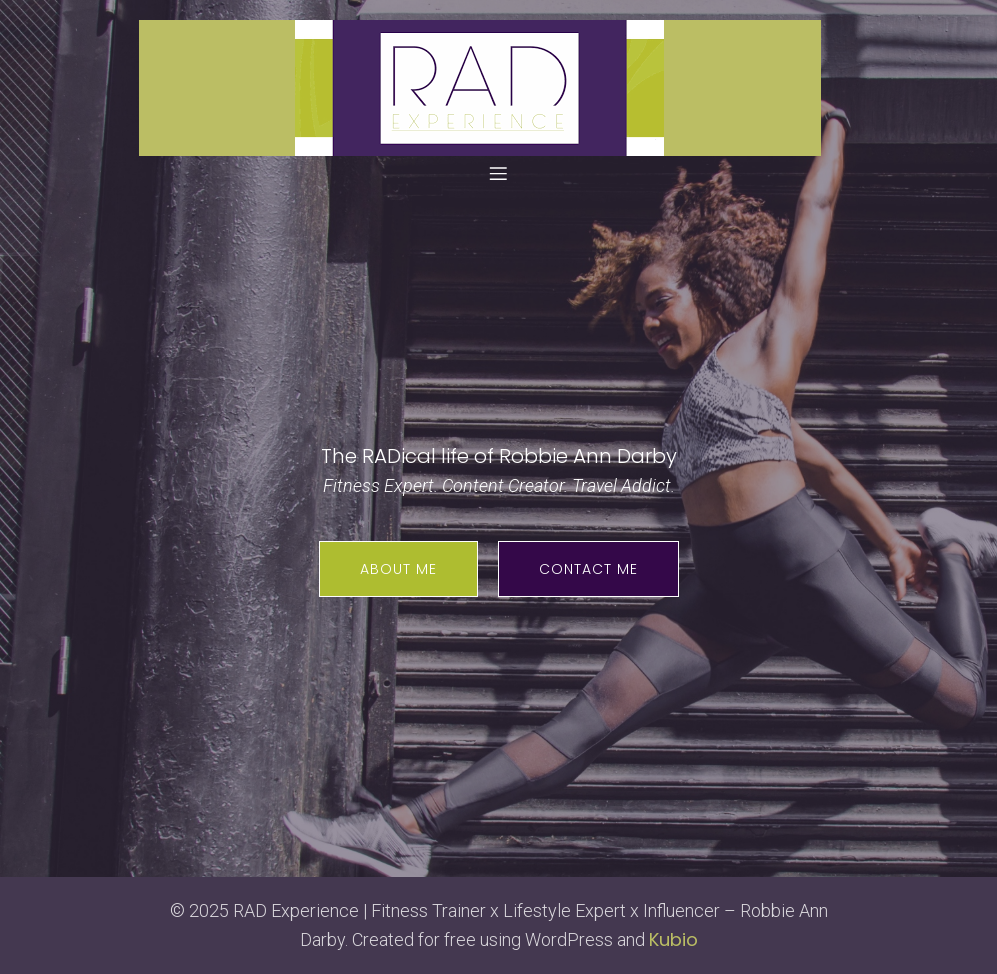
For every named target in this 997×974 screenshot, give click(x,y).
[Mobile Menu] (499, 173)
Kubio (673, 939)
